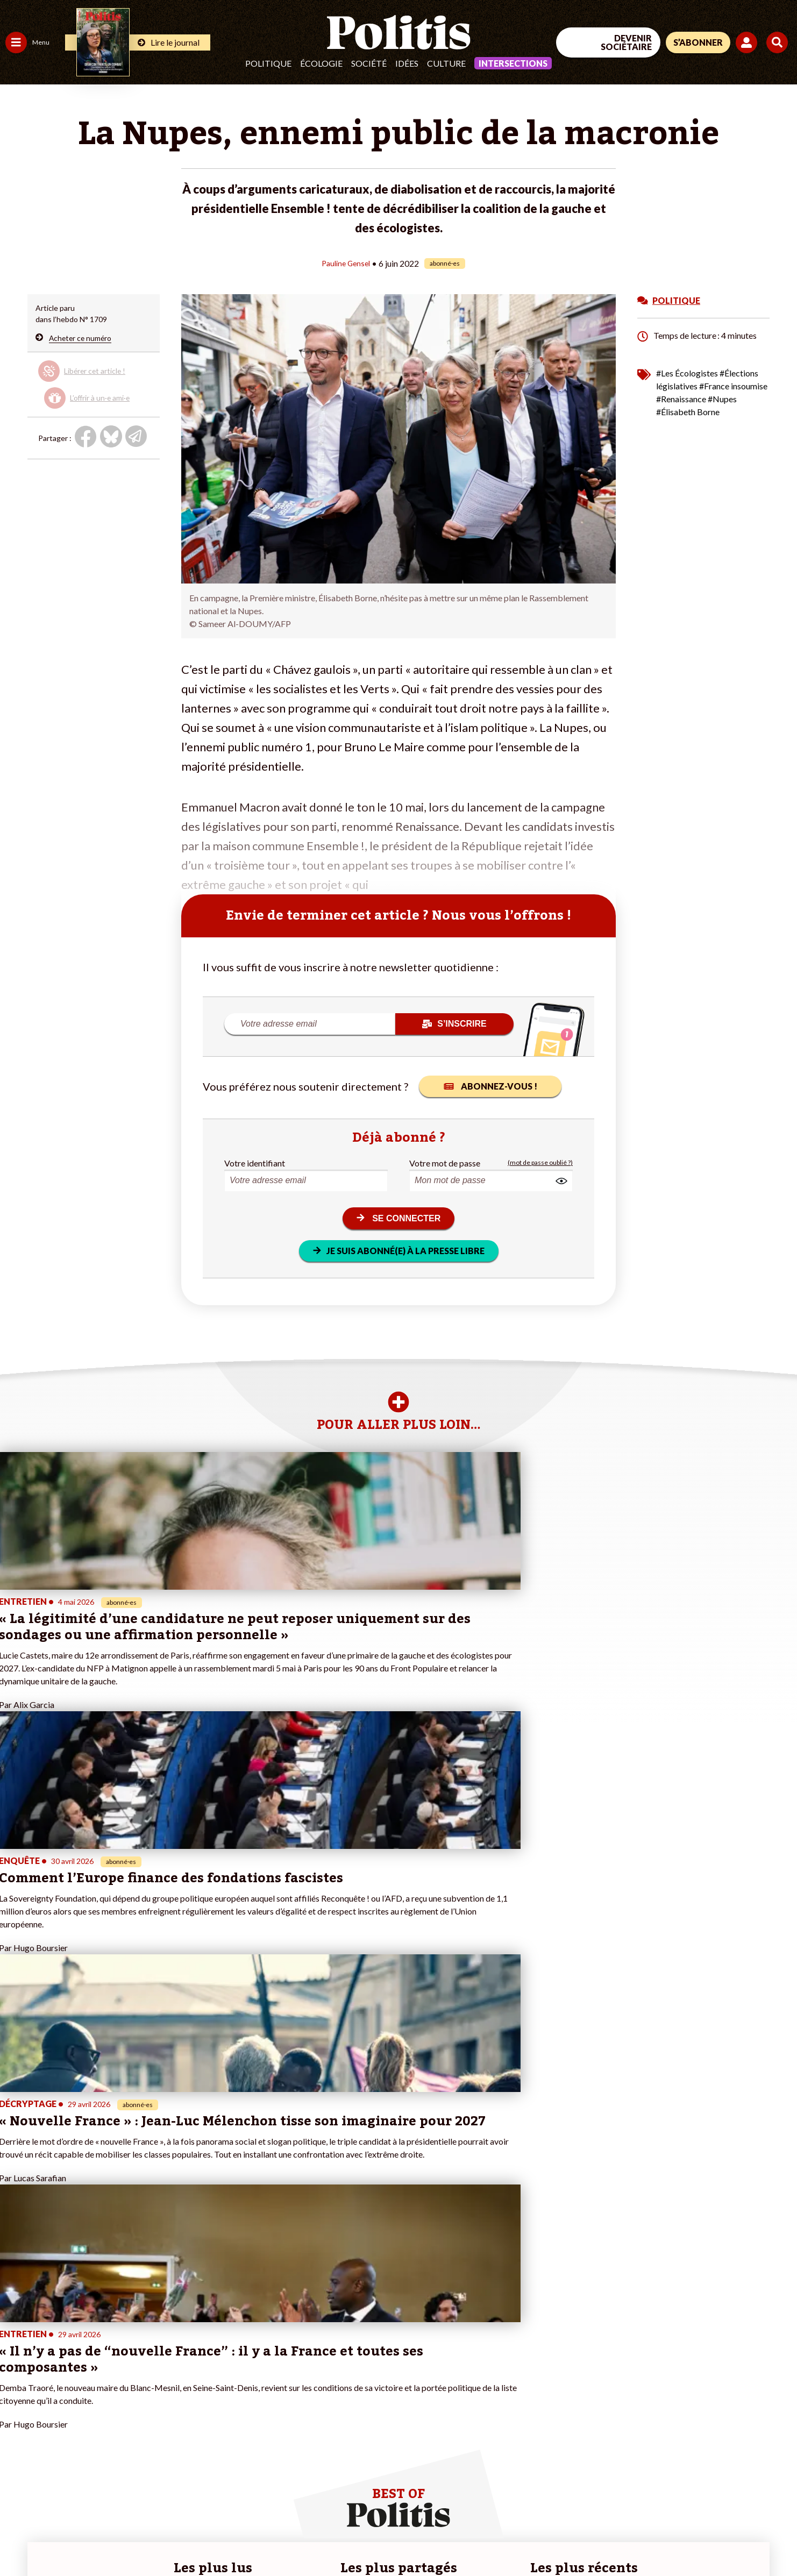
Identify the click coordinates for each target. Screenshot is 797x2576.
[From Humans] (673, 2513)
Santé (55, 2392)
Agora (15, 2359)
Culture (446, 63)
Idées (406, 63)
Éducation (62, 2381)
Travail (56, 2359)
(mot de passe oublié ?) (540, 1162)
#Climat (189, 2359)
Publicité (395, 2539)
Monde (17, 2426)
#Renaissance (681, 398)
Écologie (321, 63)
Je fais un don (114, 2370)
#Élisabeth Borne (688, 411)
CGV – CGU (235, 2539)
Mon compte (112, 2438)
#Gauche (191, 2381)
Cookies (438, 2539)
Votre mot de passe (444, 1162)
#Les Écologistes (687, 372)
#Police (188, 2370)
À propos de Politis (122, 2426)
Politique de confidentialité (318, 2539)
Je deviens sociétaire (126, 2381)
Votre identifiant (254, 1162)
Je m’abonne (111, 2392)
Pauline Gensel (346, 263)
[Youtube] (727, 2487)
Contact (20, 2539)
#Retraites (194, 2392)
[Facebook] (660, 2487)
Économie (61, 2370)
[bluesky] (693, 2487)
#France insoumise (733, 385)
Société (369, 63)
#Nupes (722, 398)
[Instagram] (761, 2487)
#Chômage (194, 2404)
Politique (268, 63)
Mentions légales (77, 2539)
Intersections (513, 63)
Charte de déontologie (161, 2539)
